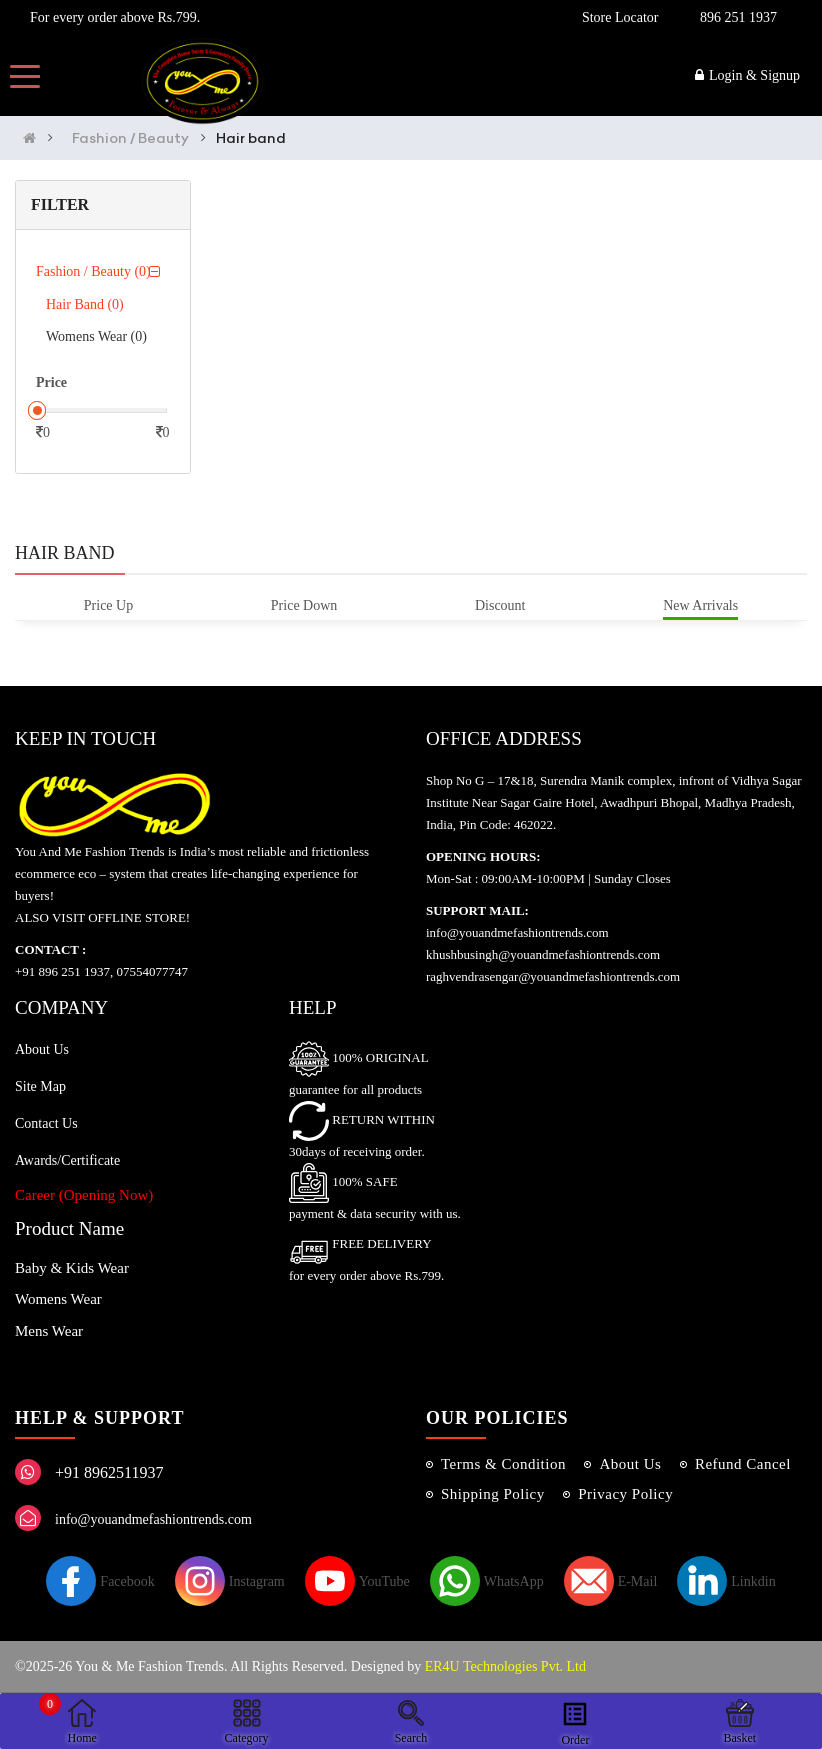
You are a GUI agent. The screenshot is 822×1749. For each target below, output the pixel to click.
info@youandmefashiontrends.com (153, 1519)
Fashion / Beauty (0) (93, 271)
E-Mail (611, 1581)
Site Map (40, 1086)
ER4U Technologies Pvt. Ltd (505, 1666)
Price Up (108, 605)
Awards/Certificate (67, 1160)
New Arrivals (700, 605)
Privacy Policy (625, 1494)
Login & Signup (747, 75)
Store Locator (617, 17)
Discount (500, 605)
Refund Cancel (743, 1464)
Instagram (230, 1581)
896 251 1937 (738, 17)
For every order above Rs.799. (111, 17)
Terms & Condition (503, 1464)
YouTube (357, 1581)
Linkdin (726, 1581)
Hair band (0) (85, 304)
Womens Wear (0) (96, 336)
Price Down (304, 605)
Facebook (100, 1581)
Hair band (251, 138)
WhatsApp (487, 1581)
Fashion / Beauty (130, 138)
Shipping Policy (493, 1494)
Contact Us (46, 1123)
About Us (42, 1049)
